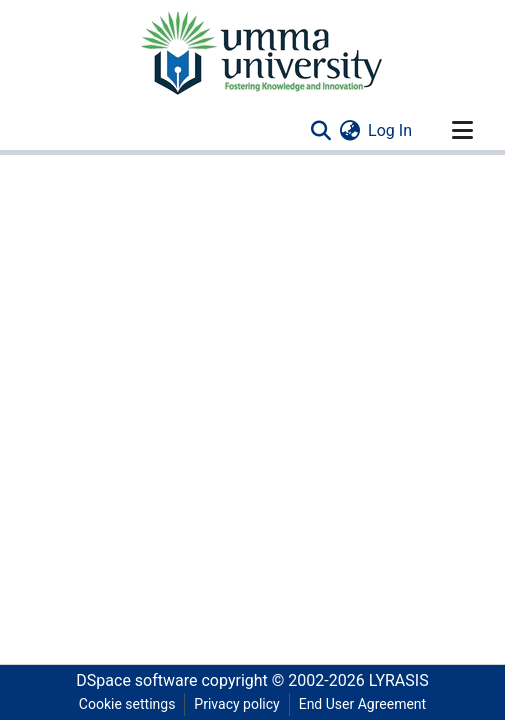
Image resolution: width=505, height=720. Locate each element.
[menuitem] (349, 131)
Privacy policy (236, 704)
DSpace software (136, 680)
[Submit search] (320, 131)
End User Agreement (362, 704)
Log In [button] (391, 130)
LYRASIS (399, 680)
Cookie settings (127, 704)
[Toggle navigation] (462, 131)
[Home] (260, 52)
